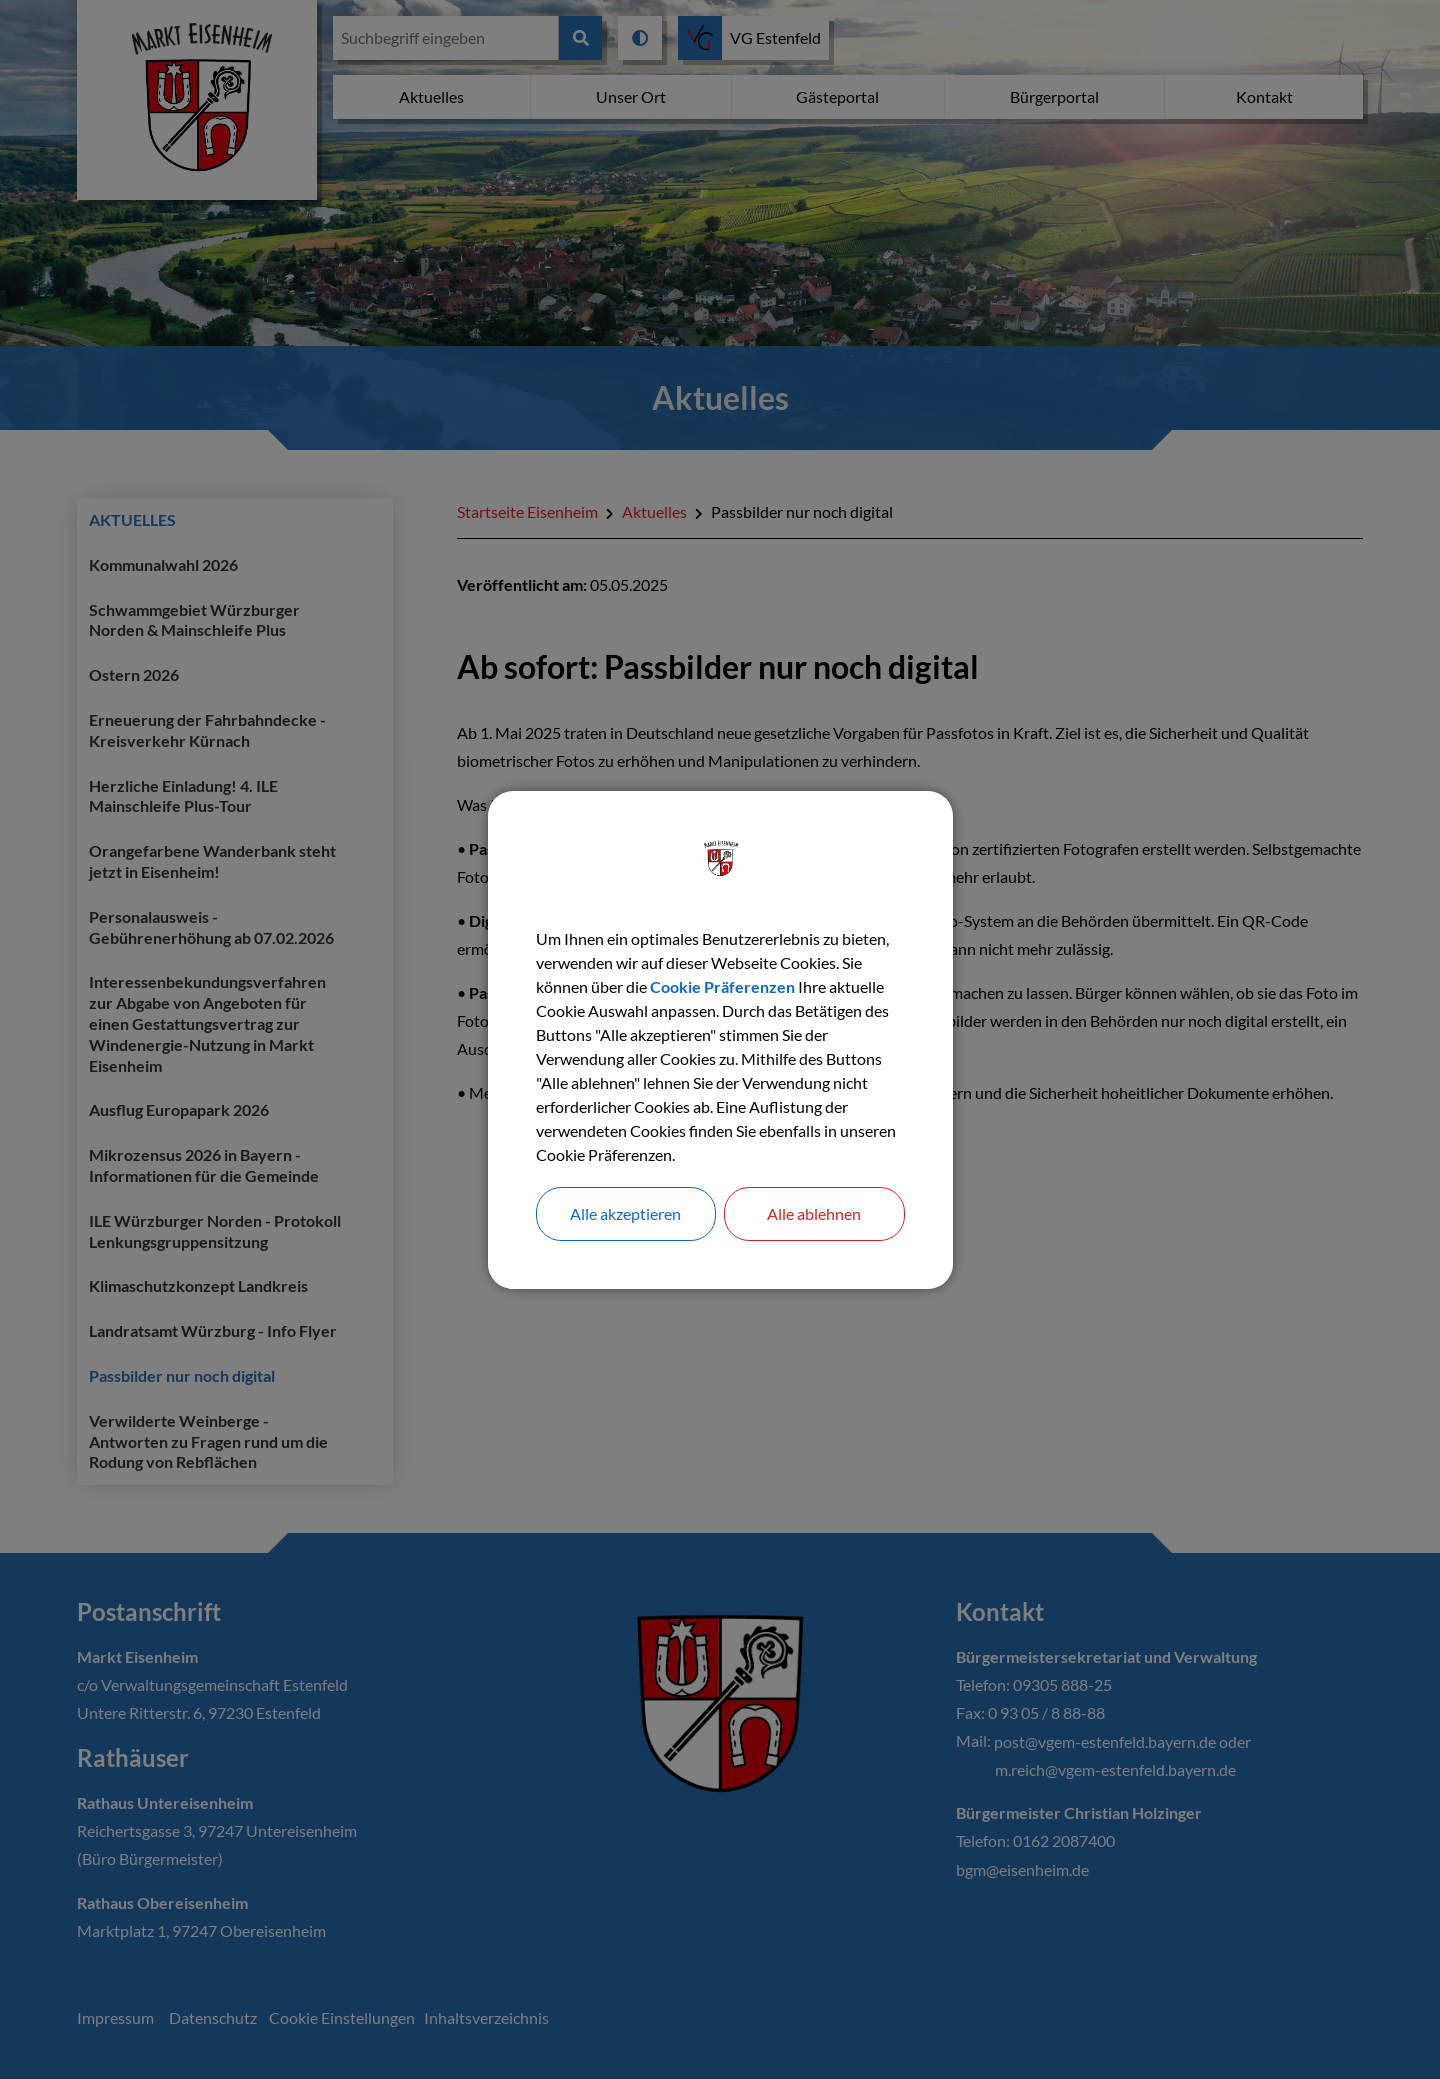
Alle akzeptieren (625, 1213)
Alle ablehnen (814, 1213)
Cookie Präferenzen (722, 986)
